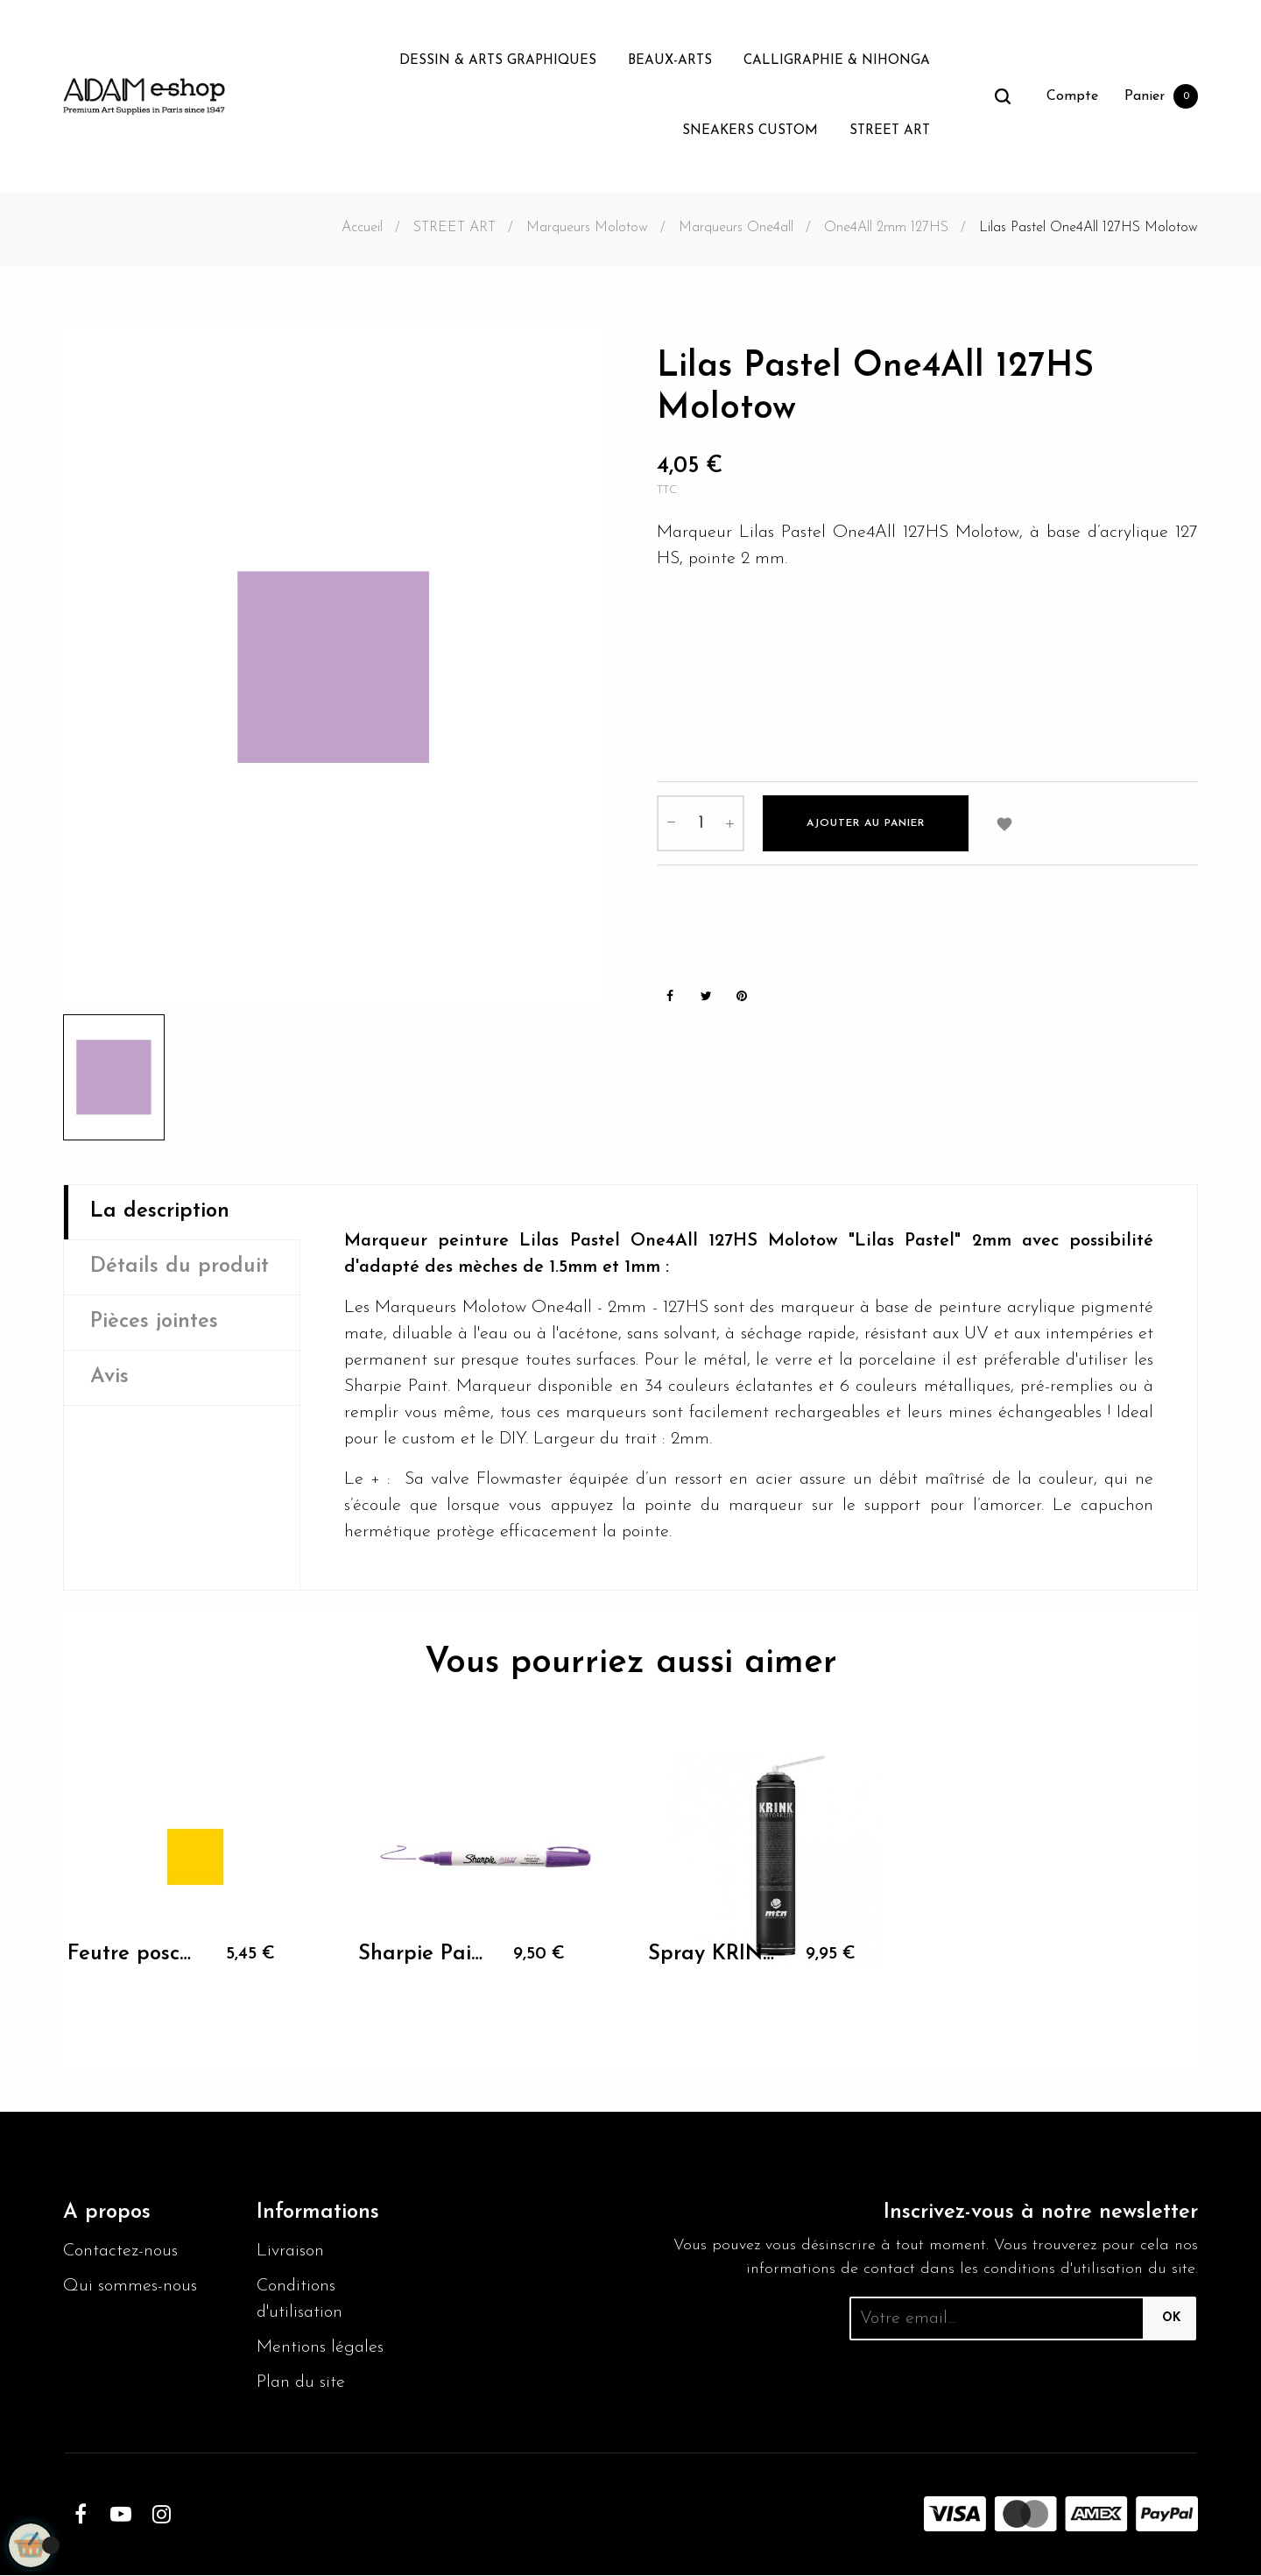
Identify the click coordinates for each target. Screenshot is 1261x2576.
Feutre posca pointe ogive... (130, 1954)
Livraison (290, 2252)
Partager (670, 995)
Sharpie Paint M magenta (421, 1954)
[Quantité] (700, 821)
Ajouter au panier (866, 821)
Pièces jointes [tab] (154, 1322)
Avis (109, 1377)
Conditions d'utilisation (300, 2300)
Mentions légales (320, 2348)
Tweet (706, 995)
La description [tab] (159, 1212)
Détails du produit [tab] (179, 1267)
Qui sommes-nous (130, 2287)
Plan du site (301, 2383)
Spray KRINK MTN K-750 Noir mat (711, 1954)
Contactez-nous (120, 2252)
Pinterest (742, 995)
